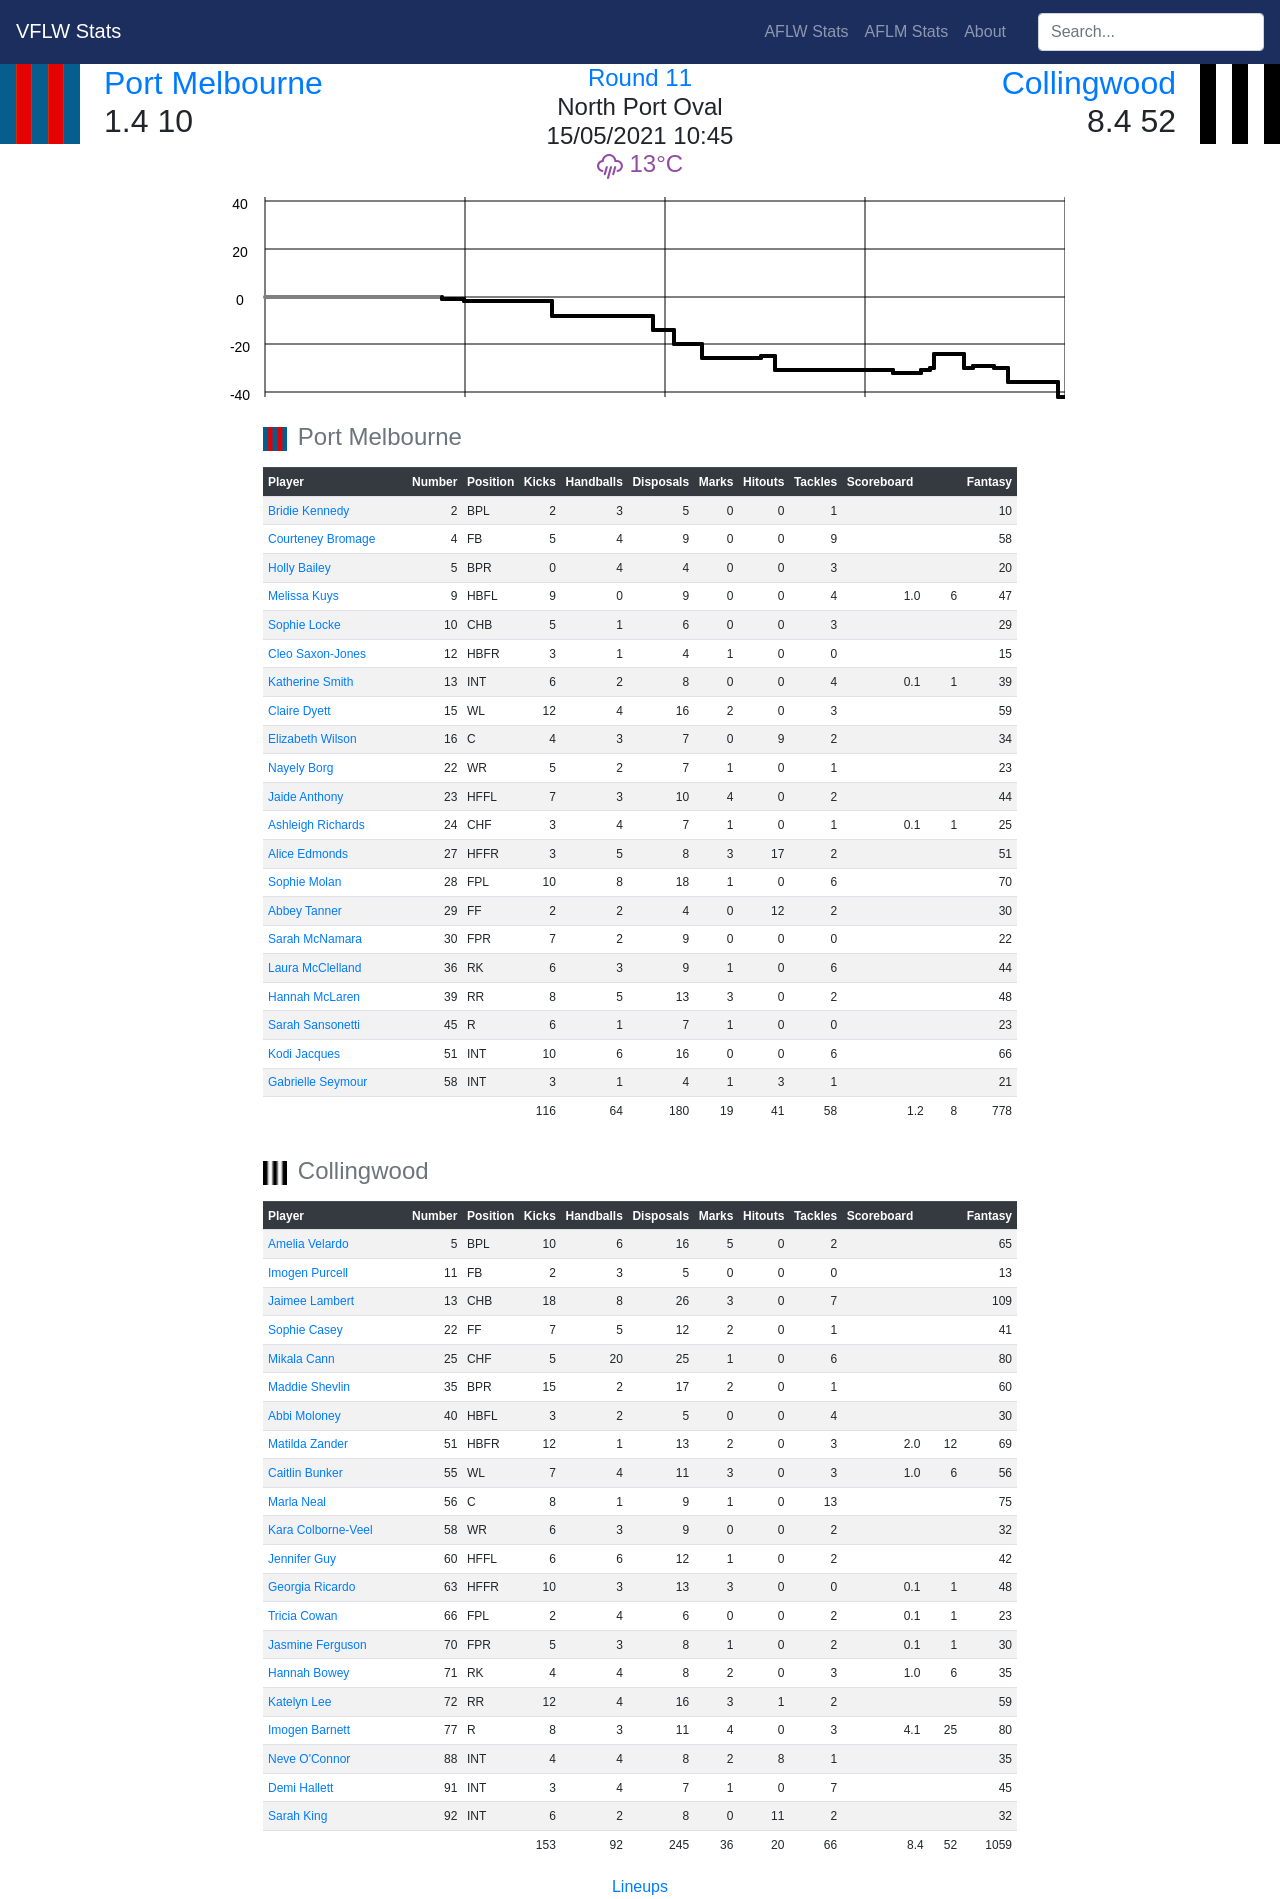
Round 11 (640, 77)
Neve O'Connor (309, 1759)
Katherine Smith (310, 682)
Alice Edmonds (308, 854)
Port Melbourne (213, 83)
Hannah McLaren (314, 997)
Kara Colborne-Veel (320, 1530)
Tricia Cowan (303, 1616)
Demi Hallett (300, 1788)
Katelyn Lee (299, 1702)
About (985, 31)
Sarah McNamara (315, 939)
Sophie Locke (304, 625)
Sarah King (297, 1816)
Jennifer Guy (302, 1559)
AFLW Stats (806, 31)
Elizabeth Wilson (312, 739)
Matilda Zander (308, 1444)
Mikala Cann (301, 1359)
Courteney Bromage (321, 539)
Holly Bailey (299, 568)
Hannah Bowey (308, 1673)
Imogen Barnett (309, 1730)
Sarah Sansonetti (314, 1025)
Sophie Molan (304, 882)
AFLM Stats (907, 31)
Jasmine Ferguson (317, 1645)
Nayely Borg (300, 768)
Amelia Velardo (308, 1244)
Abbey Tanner (305, 911)
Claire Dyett (299, 711)
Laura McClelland (314, 968)
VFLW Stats (68, 31)
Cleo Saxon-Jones (317, 654)
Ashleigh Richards (316, 825)
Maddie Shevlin (309, 1387)
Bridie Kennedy (308, 511)
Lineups (640, 1886)
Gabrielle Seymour (317, 1082)
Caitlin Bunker (305, 1473)
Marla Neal (297, 1502)
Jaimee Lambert (311, 1301)
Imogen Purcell (308, 1273)
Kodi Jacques (304, 1054)
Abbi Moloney (304, 1416)
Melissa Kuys (303, 596)
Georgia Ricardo (311, 1587)
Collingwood (1089, 83)
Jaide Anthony (305, 797)
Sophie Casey (305, 1330)
